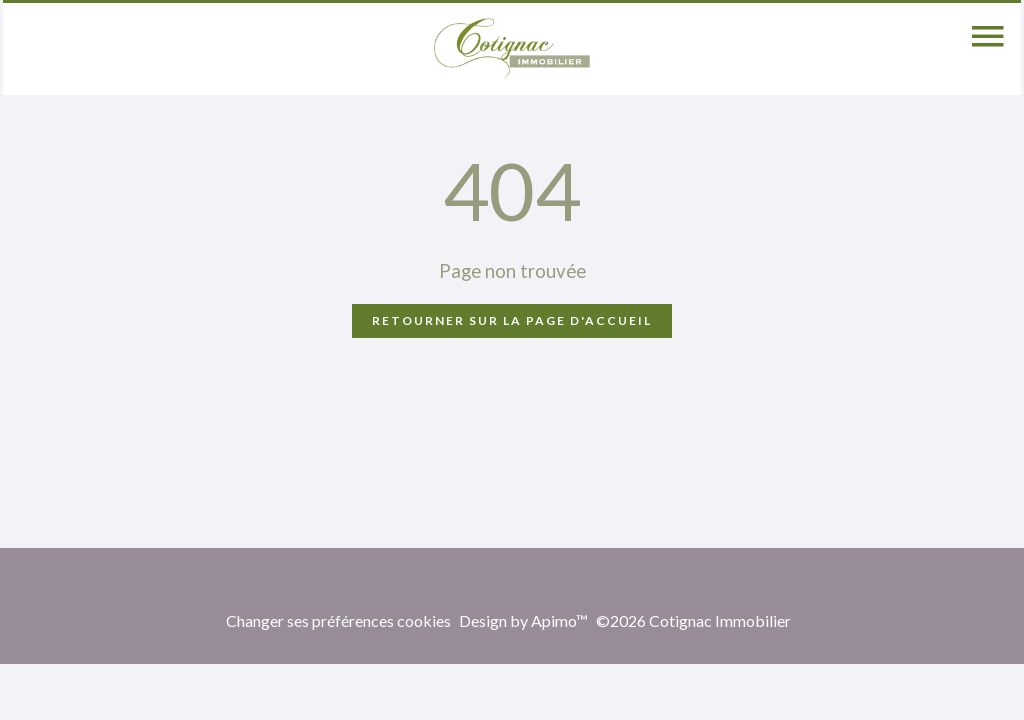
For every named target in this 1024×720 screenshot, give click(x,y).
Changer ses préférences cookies (338, 620)
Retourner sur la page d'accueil (512, 320)
